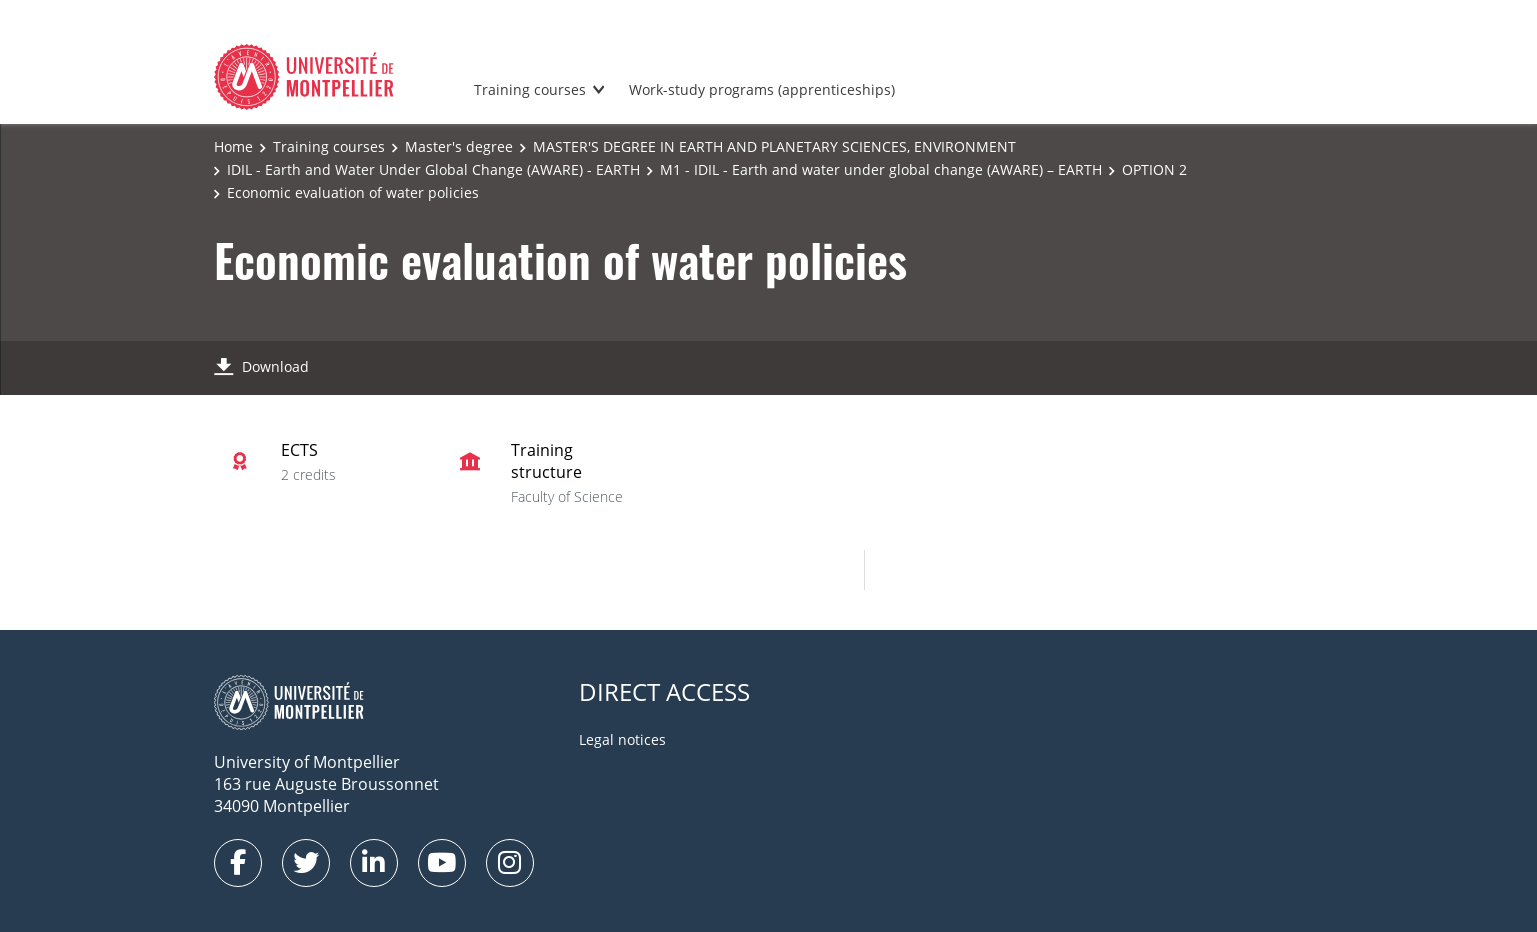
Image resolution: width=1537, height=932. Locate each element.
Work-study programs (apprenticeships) (762, 89)
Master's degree (459, 146)
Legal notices (622, 739)
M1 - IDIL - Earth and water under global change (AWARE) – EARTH (881, 169)
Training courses (530, 89)
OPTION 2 (1154, 169)
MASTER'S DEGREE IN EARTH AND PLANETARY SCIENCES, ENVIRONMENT (774, 146)
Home (233, 146)
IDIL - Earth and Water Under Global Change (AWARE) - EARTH (433, 169)
